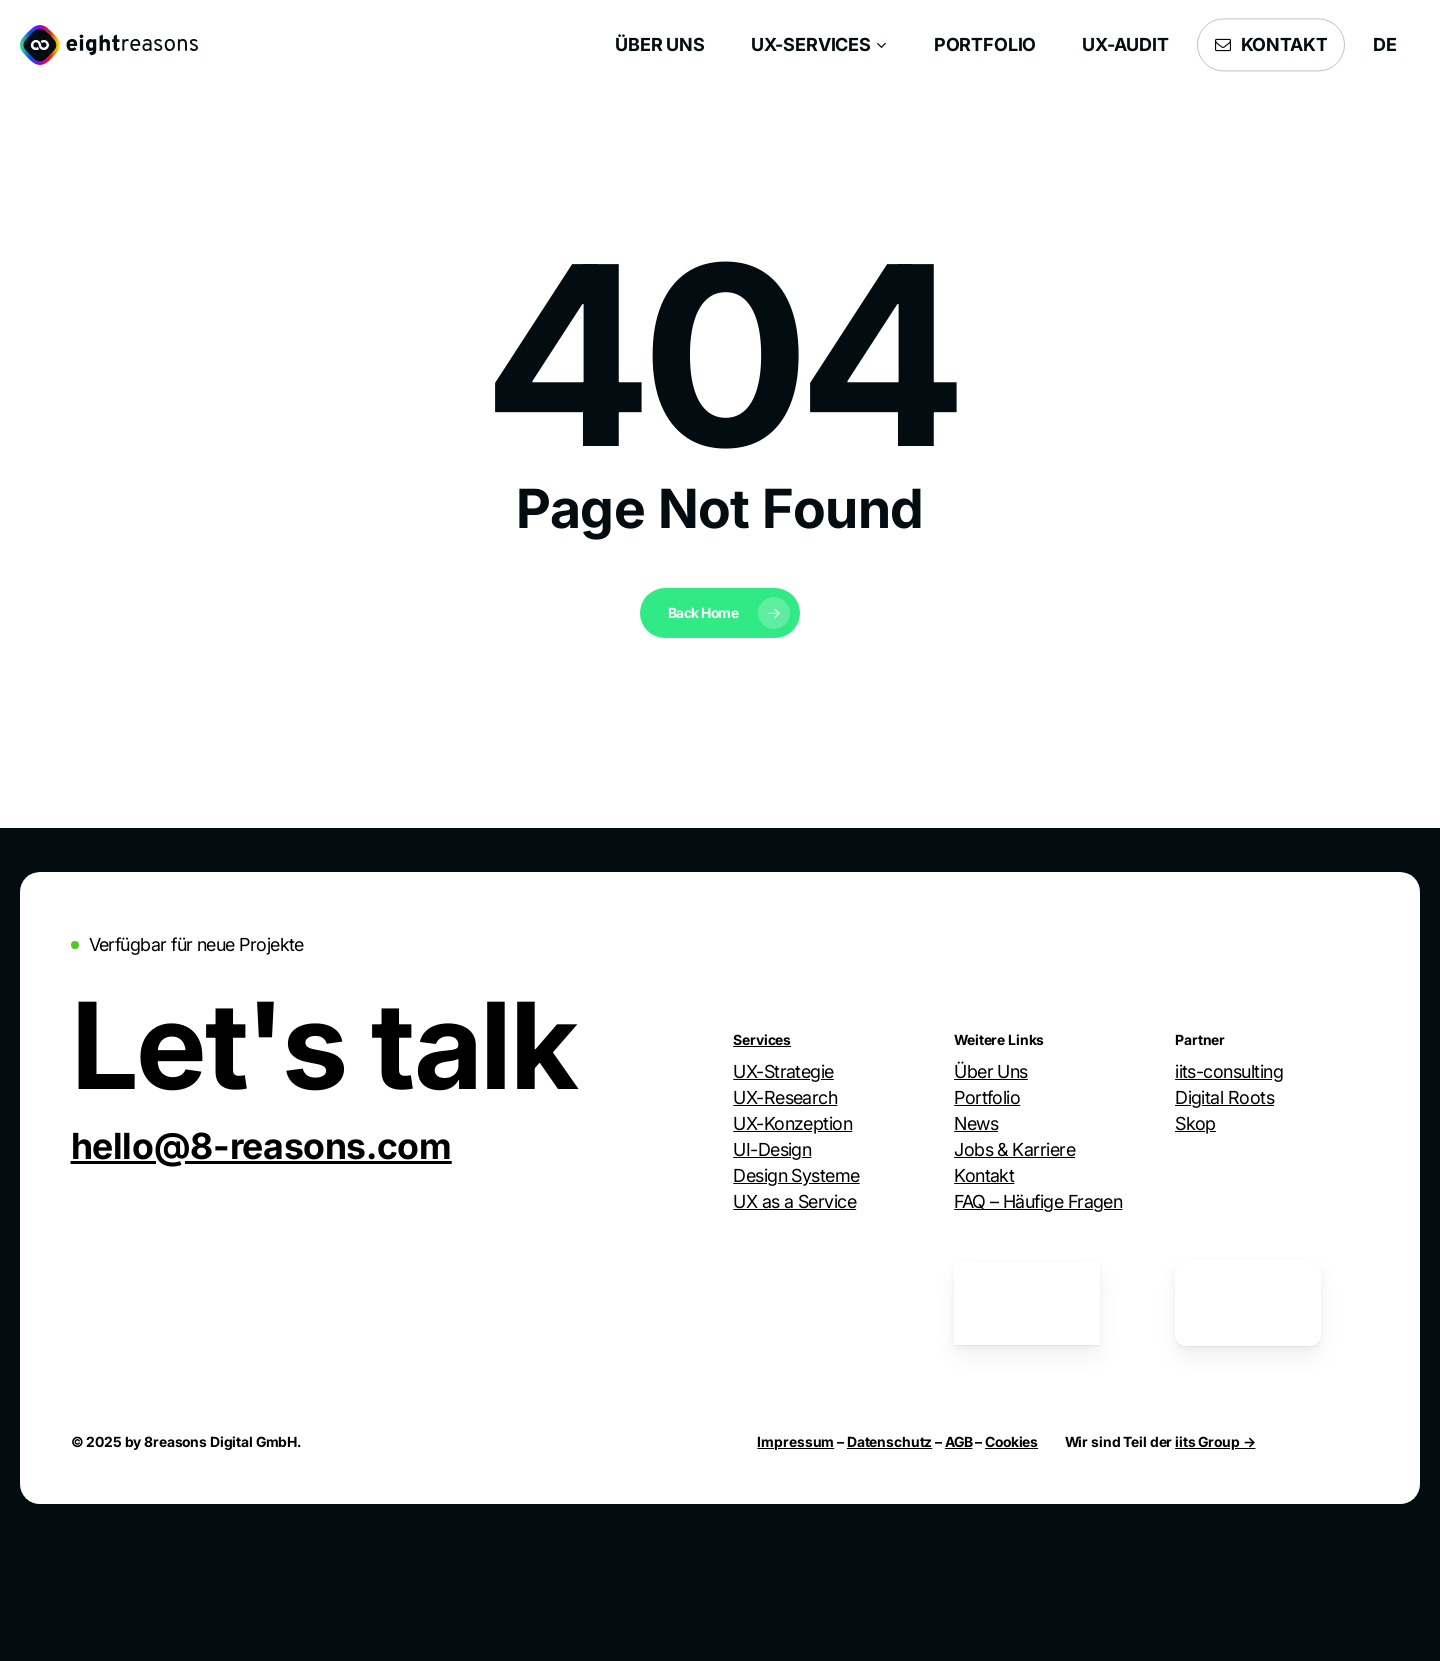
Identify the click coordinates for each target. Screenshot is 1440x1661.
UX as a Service (794, 1201)
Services (762, 1039)
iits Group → (1215, 1441)
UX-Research (785, 1097)
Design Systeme (796, 1175)
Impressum (795, 1441)
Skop (1195, 1123)
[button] (261, 1146)
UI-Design (772, 1149)
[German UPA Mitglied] (1027, 1303)
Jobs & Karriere (1014, 1149)
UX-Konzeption (792, 1123)
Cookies (1011, 1441)
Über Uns (991, 1071)
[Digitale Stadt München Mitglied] (806, 1303)
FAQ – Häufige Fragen (1038, 1201)
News (976, 1123)
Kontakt (984, 1175)
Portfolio (987, 1097)
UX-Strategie (783, 1071)
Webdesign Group (1246, 1149)
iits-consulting (1229, 1071)
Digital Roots (1224, 1097)
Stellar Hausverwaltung (1264, 1175)
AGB (959, 1441)
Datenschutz (889, 1441)
